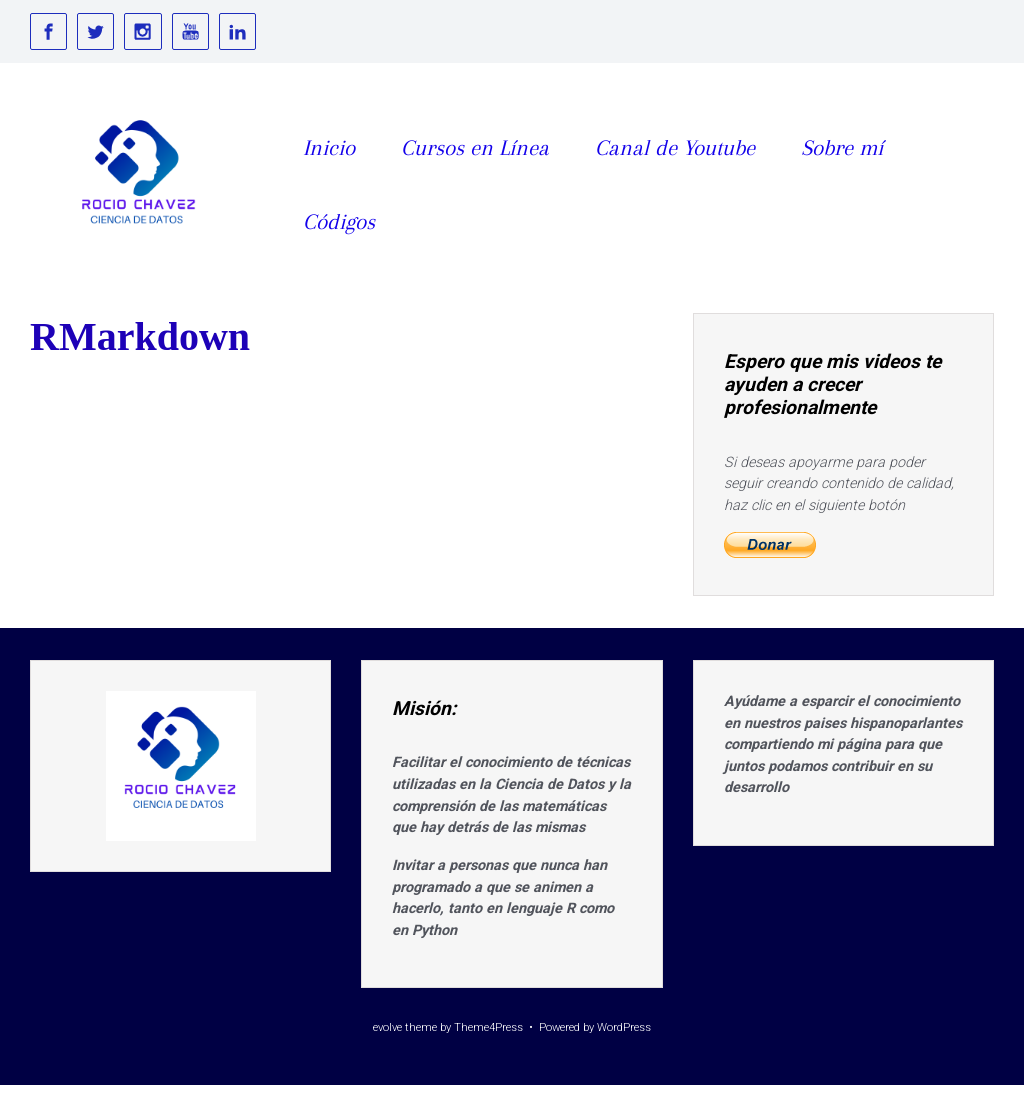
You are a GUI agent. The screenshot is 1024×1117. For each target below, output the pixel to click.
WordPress (624, 1027)
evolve (387, 1027)
